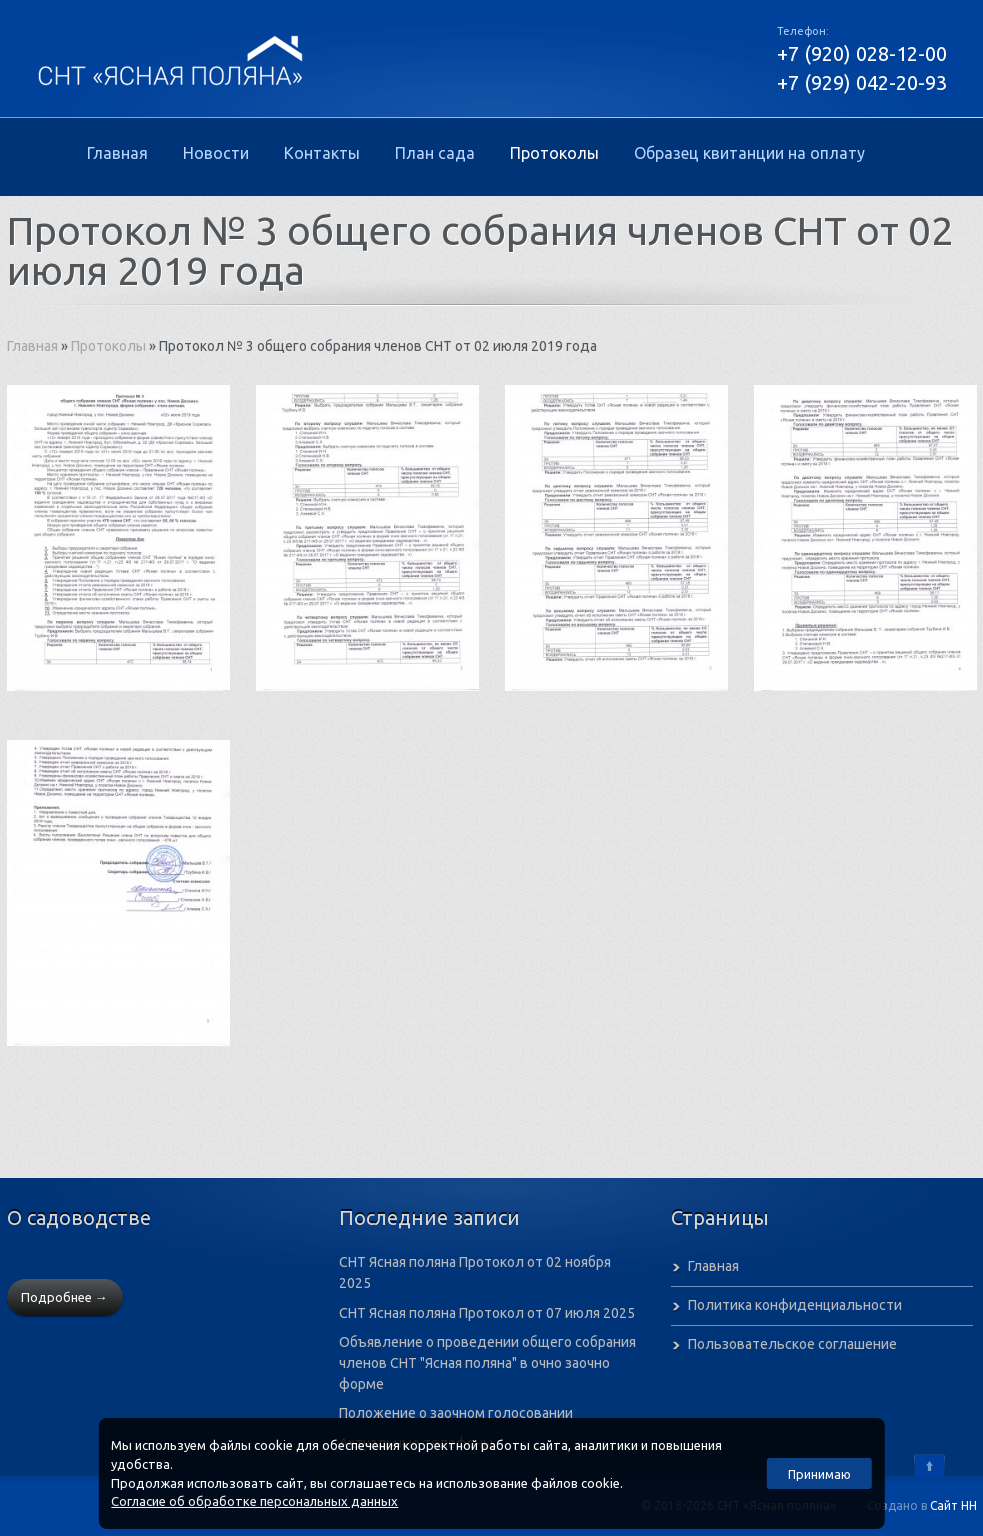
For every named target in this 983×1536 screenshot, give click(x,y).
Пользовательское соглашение (792, 1344)
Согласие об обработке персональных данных (254, 1501)
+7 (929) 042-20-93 (862, 82)
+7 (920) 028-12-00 (862, 53)
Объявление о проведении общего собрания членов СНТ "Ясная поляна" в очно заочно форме (487, 1363)
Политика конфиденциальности (795, 1305)
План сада (435, 153)
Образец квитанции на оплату (749, 153)
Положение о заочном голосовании (456, 1413)
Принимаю (819, 1474)
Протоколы (554, 153)
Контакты (322, 153)
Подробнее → (64, 1297)
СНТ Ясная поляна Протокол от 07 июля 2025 (487, 1313)
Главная (117, 153)
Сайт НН (953, 1505)
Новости (216, 153)
